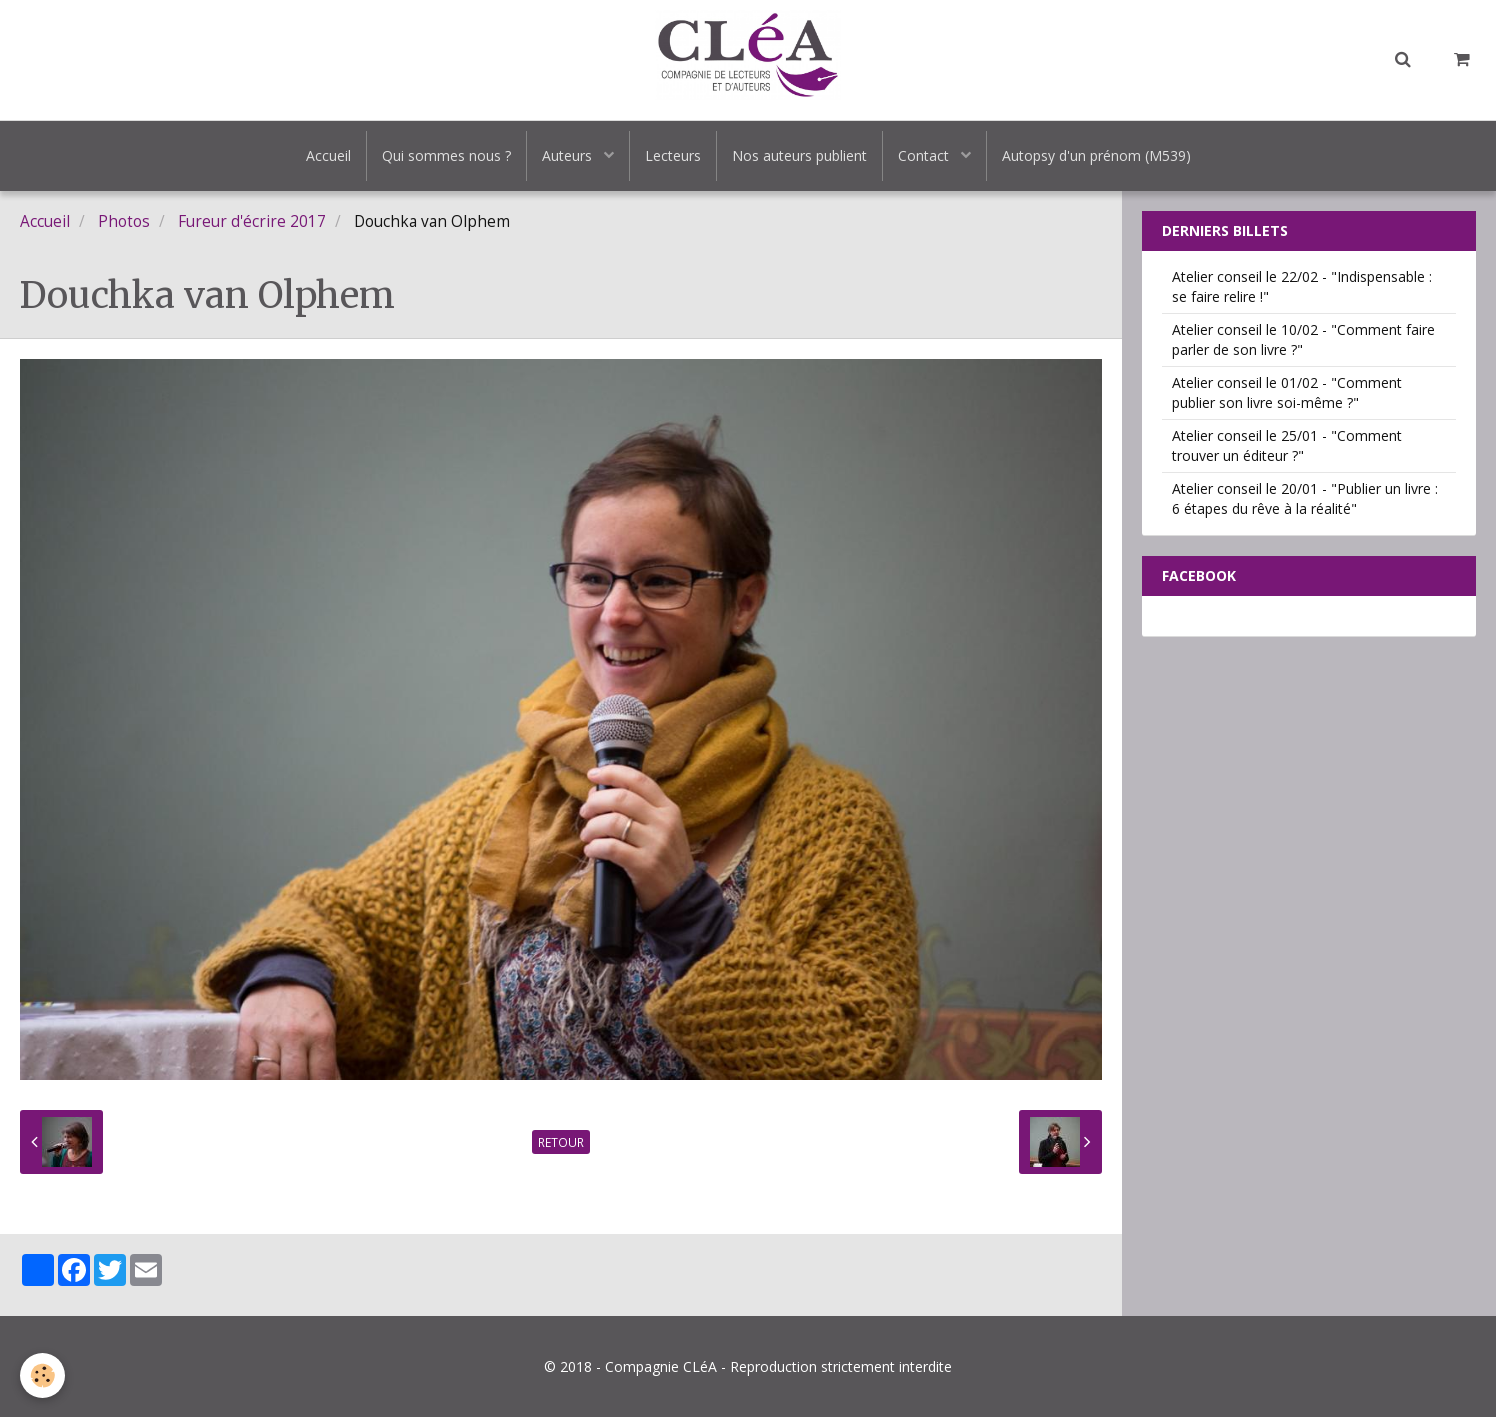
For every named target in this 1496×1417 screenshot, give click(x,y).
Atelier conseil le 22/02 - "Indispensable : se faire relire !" (1302, 286)
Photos (124, 221)
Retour (561, 1142)
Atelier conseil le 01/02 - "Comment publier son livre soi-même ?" (1287, 392)
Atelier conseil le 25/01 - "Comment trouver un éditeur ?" (1287, 445)
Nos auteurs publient (799, 155)
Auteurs (569, 155)
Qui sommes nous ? (446, 155)
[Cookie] (42, 1375)
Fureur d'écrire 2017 (252, 221)
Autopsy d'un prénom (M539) (1096, 155)
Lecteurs (673, 155)
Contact (925, 155)
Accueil (328, 155)
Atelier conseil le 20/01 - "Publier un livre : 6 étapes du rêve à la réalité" (1305, 498)
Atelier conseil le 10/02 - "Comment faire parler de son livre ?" (1303, 339)
